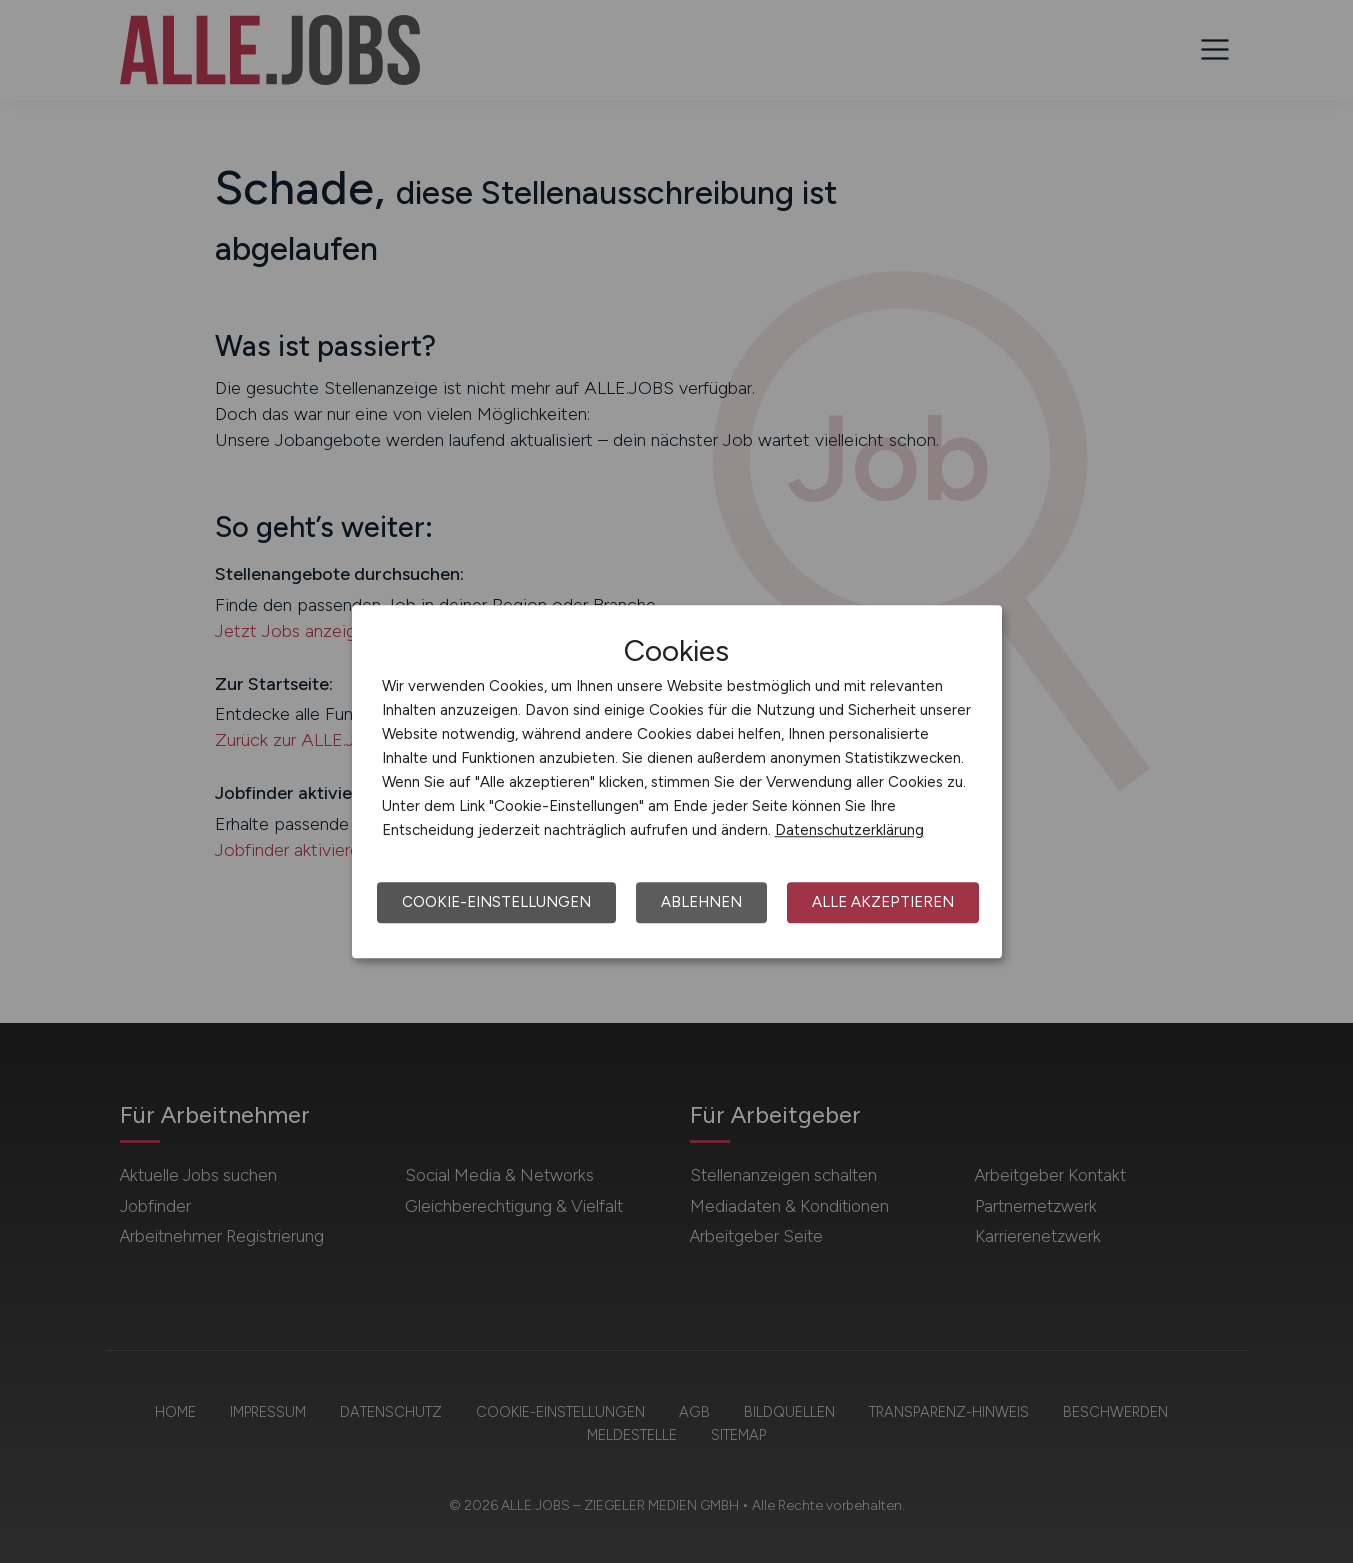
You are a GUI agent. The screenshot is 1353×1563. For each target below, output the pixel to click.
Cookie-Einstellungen (496, 902)
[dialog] (677, 782)
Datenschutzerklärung (849, 830)
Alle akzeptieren (883, 902)
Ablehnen (701, 902)
